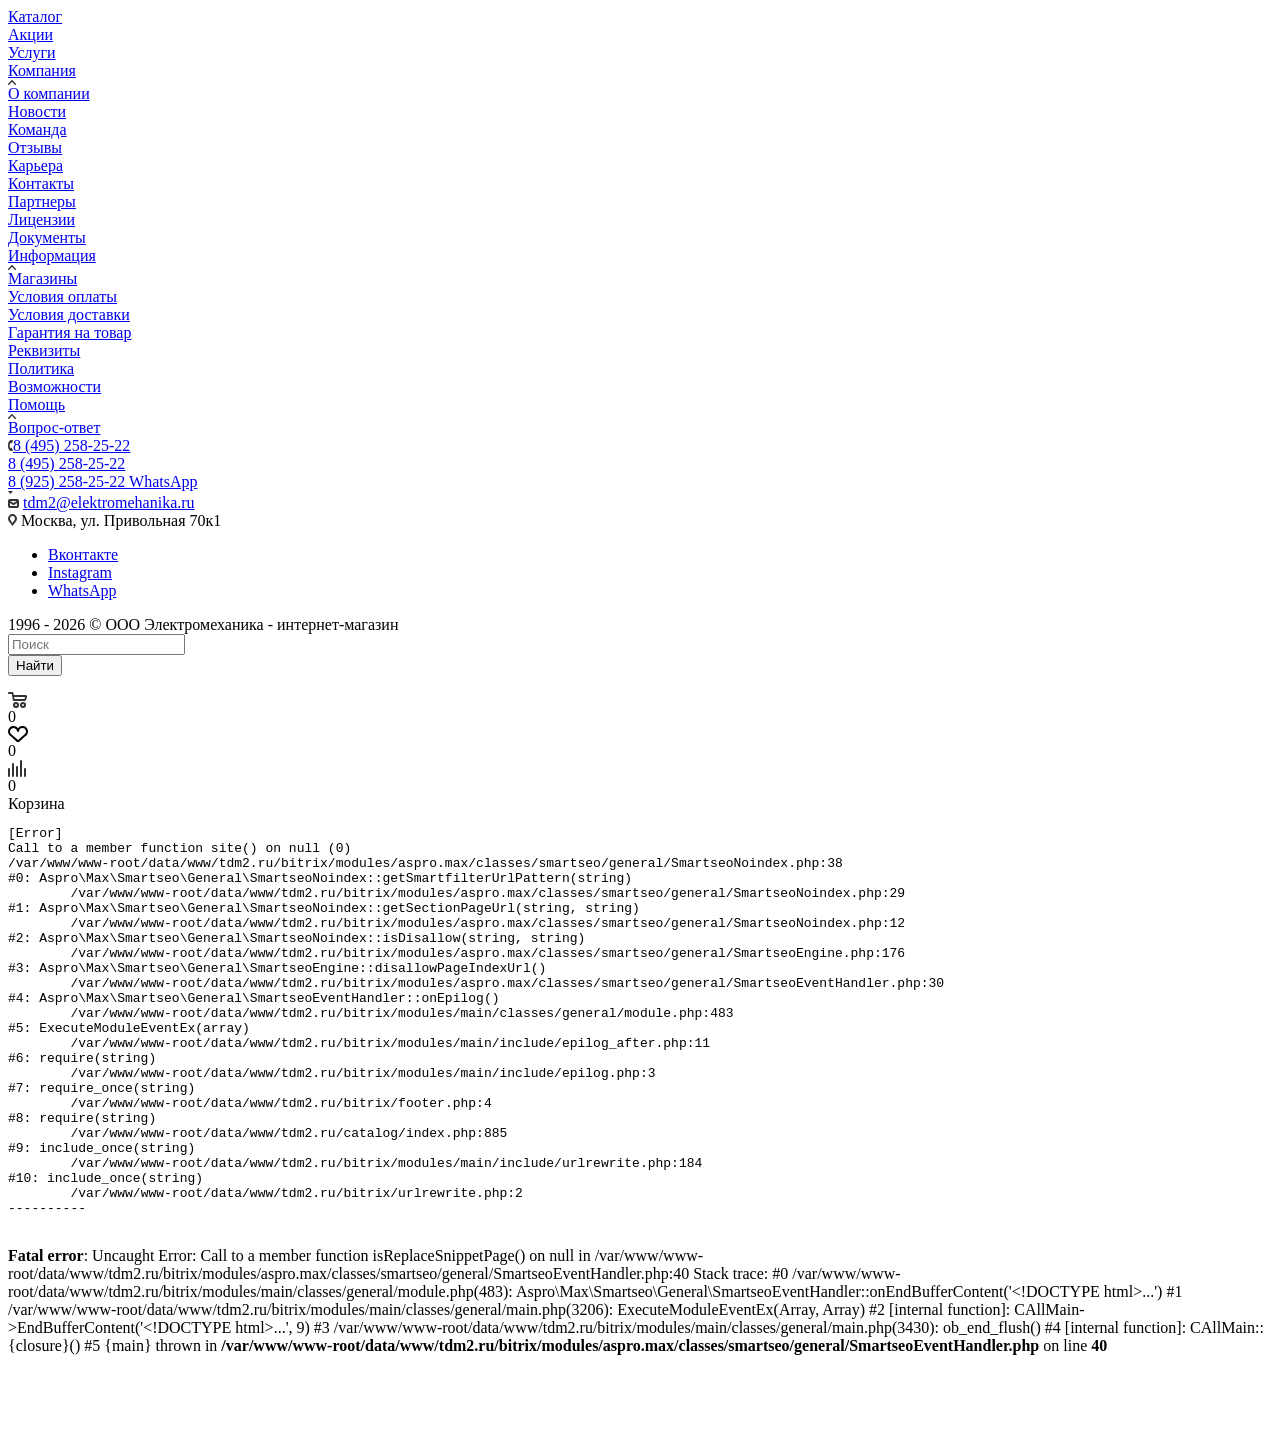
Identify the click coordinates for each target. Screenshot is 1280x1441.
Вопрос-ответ (54, 427)
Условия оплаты (62, 296)
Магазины (42, 278)
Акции (30, 34)
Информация (52, 255)
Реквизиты (44, 350)
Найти (35, 665)
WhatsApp (82, 590)
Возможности (54, 386)
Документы (47, 237)
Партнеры (42, 201)
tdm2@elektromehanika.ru (109, 502)
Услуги (32, 52)
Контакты (41, 183)
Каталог (35, 16)
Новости (37, 111)
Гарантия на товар (69, 332)
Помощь (36, 404)
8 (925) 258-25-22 (102, 481)
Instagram (80, 572)
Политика (41, 368)
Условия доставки (69, 314)
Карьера (35, 165)
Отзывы (35, 147)
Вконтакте (83, 554)
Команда (37, 129)
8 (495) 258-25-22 (71, 445)
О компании (49, 93)
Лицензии (41, 219)
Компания (42, 70)
